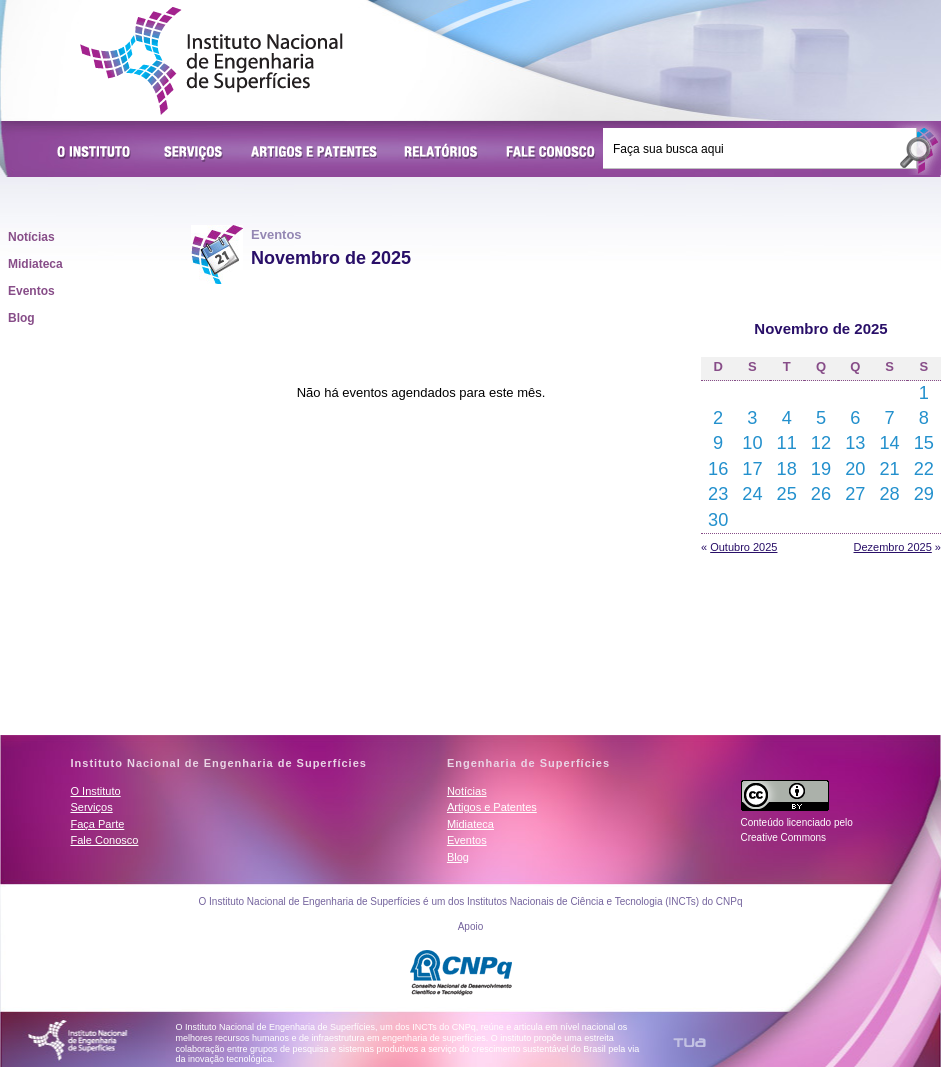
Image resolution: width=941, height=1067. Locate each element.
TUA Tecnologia (689, 1042)
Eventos (31, 291)
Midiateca (35, 264)
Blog (21, 318)
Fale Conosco (551, 153)
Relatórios (441, 153)
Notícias (31, 237)
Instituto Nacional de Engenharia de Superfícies (211, 61)
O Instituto (97, 153)
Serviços (194, 153)
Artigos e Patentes (314, 153)
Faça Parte (98, 824)
